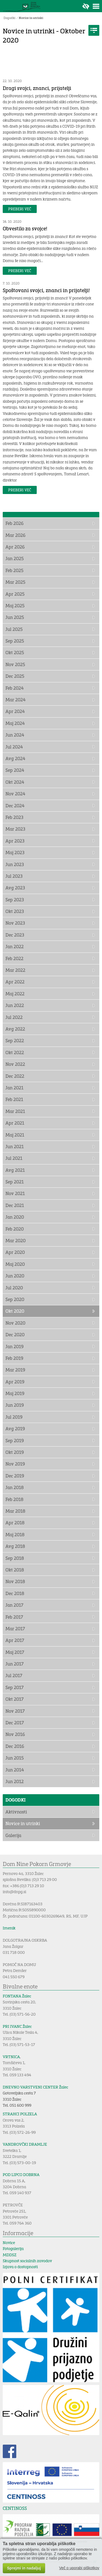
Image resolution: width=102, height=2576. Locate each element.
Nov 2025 (15, 664)
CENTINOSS (15, 2508)
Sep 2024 (14, 770)
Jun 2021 (14, 1146)
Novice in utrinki (31, 18)
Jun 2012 (14, 1781)
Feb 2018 (14, 1499)
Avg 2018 (15, 1546)
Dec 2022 (14, 1076)
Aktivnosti (16, 1812)
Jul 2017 (13, 1675)
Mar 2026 (15, 535)
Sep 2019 (14, 1440)
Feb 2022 (14, 958)
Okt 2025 (14, 652)
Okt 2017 (14, 1699)
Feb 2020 (14, 1229)
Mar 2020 (15, 1240)
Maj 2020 (15, 1264)
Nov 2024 (15, 793)
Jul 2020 (14, 1287)
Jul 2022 (14, 1017)
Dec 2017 (14, 1722)
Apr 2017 (14, 1640)
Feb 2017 (14, 1617)
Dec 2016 (14, 1746)
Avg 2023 (15, 887)
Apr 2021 (14, 1123)
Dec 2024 (14, 805)
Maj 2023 (14, 852)
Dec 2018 (14, 1593)
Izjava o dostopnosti (20, 2266)
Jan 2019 (14, 1346)
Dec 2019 (14, 1476)
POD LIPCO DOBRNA (21, 2174)
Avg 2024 (15, 758)
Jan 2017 (14, 1605)
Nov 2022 (15, 1064)
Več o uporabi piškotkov (79, 2568)
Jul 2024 (14, 747)
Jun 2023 (14, 864)
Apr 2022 (14, 981)
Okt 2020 (14, 1311)
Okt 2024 (14, 782)
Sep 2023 (14, 899)
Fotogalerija (13, 2248)
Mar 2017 (15, 1628)
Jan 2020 (14, 1217)
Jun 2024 (14, 735)
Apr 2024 (15, 711)
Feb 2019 (14, 1358)
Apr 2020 (15, 1252)
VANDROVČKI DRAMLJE (25, 2144)
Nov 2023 (15, 923)
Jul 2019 (14, 1417)
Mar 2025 (15, 582)
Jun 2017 (14, 1664)
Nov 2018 (15, 1581)
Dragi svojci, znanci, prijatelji (37, 88)
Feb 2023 (14, 817)
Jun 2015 (14, 1758)
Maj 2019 (14, 1393)
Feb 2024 (14, 688)
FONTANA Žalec (17, 1996)
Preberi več (19, 208)
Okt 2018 (14, 1570)
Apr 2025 (14, 594)
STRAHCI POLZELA (20, 2113)
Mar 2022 (15, 970)
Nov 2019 (15, 1464)
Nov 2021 (15, 1193)
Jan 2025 (14, 558)
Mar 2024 (15, 699)
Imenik (9, 1928)
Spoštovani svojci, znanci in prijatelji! (46, 290)
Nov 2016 (15, 1734)
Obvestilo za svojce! (25, 228)
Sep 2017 (14, 1687)
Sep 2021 (14, 1181)
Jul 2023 (14, 876)
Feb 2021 (14, 1099)
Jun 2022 (14, 1005)
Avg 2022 (15, 1029)
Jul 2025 (14, 629)
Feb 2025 (14, 570)
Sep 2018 (14, 1558)
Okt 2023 (14, 911)
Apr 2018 (14, 1522)
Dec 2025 (14, 676)
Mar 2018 (15, 1511)
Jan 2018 (14, 1487)
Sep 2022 (14, 1040)
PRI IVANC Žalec (17, 2026)
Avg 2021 (15, 1170)
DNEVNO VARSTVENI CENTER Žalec (35, 2087)
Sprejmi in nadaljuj (24, 2568)
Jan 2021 (14, 1087)
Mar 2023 (15, 829)
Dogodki (10, 18)
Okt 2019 (14, 1452)
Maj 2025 (14, 605)
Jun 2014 (14, 1770)
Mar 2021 (15, 1111)
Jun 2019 (14, 1405)
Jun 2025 (14, 617)
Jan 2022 (14, 946)
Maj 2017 (14, 1652)
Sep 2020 (14, 1299)
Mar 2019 (15, 1370)
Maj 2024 (15, 723)
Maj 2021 (14, 1135)
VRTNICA (11, 2056)
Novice (9, 2242)
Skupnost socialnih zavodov (27, 2260)
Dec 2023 (14, 935)
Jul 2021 (13, 1158)
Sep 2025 (14, 641)
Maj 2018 (14, 1534)
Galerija (13, 1835)
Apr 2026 (15, 547)
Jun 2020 (14, 1276)
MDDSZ (9, 2254)
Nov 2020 (15, 1323)
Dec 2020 (14, 1334)
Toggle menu (96, 6)
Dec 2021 (14, 1205)
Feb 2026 (14, 523)
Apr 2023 (14, 841)
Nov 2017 (15, 1711)
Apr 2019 (14, 1381)
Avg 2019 (15, 1428)
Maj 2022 (14, 993)
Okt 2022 (14, 1052)
